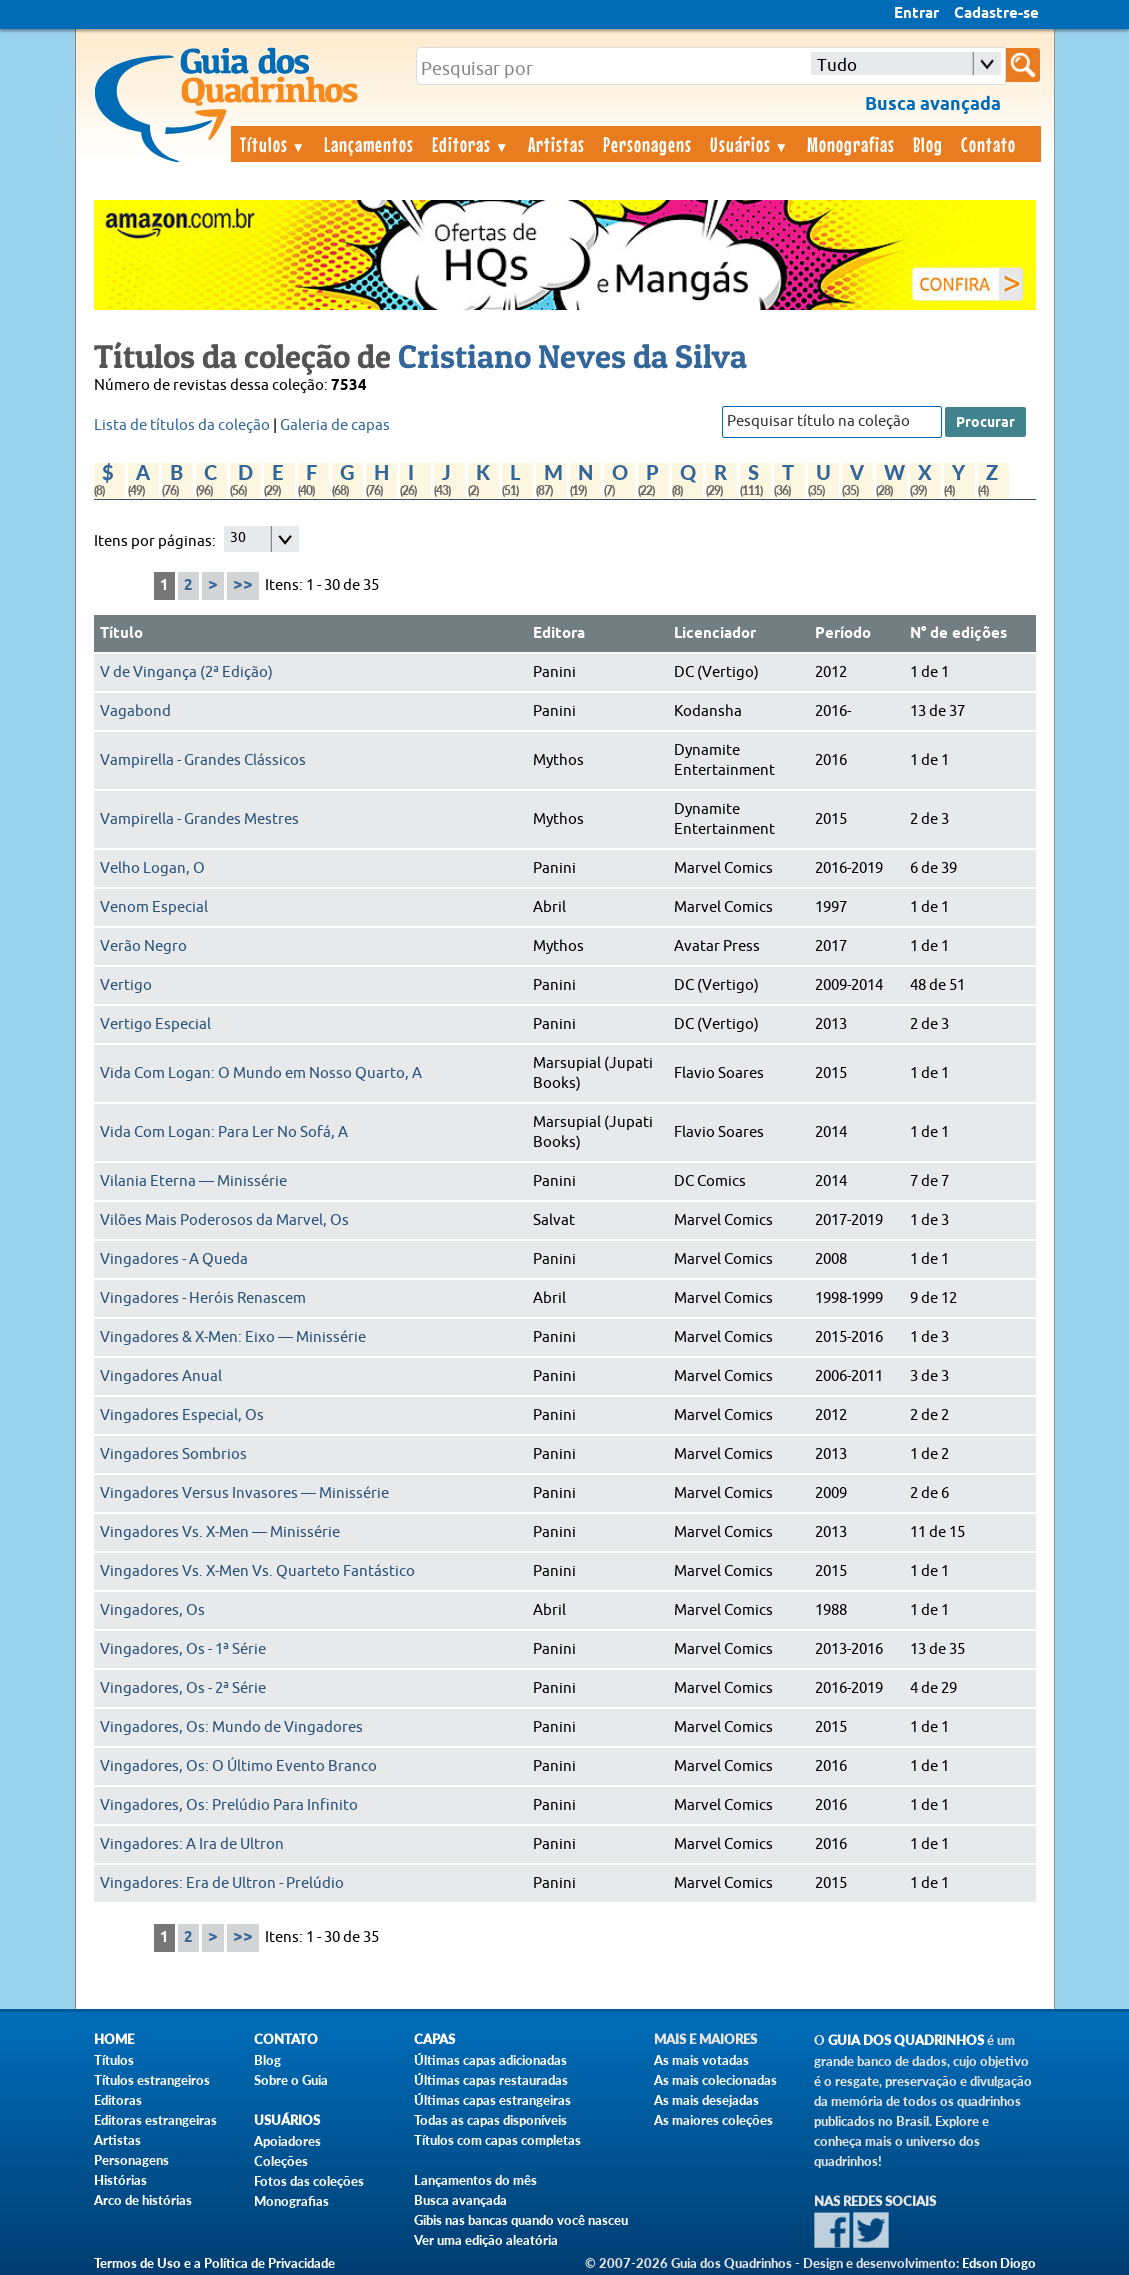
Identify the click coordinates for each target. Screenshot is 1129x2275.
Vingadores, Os (152, 1610)
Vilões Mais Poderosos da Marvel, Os (224, 1220)
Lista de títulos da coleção (182, 425)
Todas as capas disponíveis (490, 2120)
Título (121, 634)
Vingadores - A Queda (174, 1259)
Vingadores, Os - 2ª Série (183, 1688)
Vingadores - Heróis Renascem (203, 1298)
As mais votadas (701, 2060)
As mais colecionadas (715, 2080)
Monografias (851, 144)
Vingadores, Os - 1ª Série (183, 1649)
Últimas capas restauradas (491, 2080)
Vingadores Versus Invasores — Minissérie (244, 1493)
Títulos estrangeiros (152, 2080)
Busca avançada (460, 2200)
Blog (928, 144)
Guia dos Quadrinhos (906, 2040)
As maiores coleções (713, 2120)
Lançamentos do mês (475, 2180)
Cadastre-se (996, 14)
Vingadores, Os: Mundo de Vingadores (231, 1727)
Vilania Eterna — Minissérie (193, 1181)
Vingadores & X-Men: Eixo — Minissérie (233, 1337)
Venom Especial (154, 907)
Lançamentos (369, 144)
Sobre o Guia (291, 2080)
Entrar (916, 14)
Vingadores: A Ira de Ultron (192, 1844)
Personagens (647, 144)
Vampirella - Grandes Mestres (199, 819)
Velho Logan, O (152, 868)
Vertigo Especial (155, 1024)
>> (243, 585)
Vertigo (126, 985)
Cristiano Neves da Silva (572, 356)
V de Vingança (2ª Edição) (186, 672)
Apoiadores (287, 2141)
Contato (988, 144)
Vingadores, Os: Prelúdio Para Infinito (229, 1805)
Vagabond (135, 711)
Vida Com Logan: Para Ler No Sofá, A (224, 1132)
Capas (434, 2039)
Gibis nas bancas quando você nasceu (521, 2220)
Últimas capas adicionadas (490, 2060)
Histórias (120, 2180)
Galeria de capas (335, 425)
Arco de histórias (143, 2200)
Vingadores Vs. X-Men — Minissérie (220, 1532)
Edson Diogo (999, 2263)
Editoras (471, 144)
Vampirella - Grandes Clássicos (203, 760)
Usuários (750, 144)
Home (114, 2039)
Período (843, 634)
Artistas (556, 144)
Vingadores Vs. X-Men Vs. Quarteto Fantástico (257, 1571)
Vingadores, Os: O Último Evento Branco (238, 1766)
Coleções (281, 2161)
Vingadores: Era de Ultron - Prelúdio (222, 1883)
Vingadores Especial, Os (182, 1415)
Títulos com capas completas (497, 2140)
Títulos (273, 144)
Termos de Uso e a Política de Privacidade (214, 2263)
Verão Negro (143, 946)
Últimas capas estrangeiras (492, 2100)
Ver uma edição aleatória (486, 2240)
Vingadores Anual (161, 1376)
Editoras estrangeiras (155, 2120)
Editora (559, 634)
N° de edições (958, 634)
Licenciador (715, 634)
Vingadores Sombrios (173, 1454)
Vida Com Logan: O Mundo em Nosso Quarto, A (261, 1073)
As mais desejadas (706, 2100)
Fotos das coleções (309, 2181)
